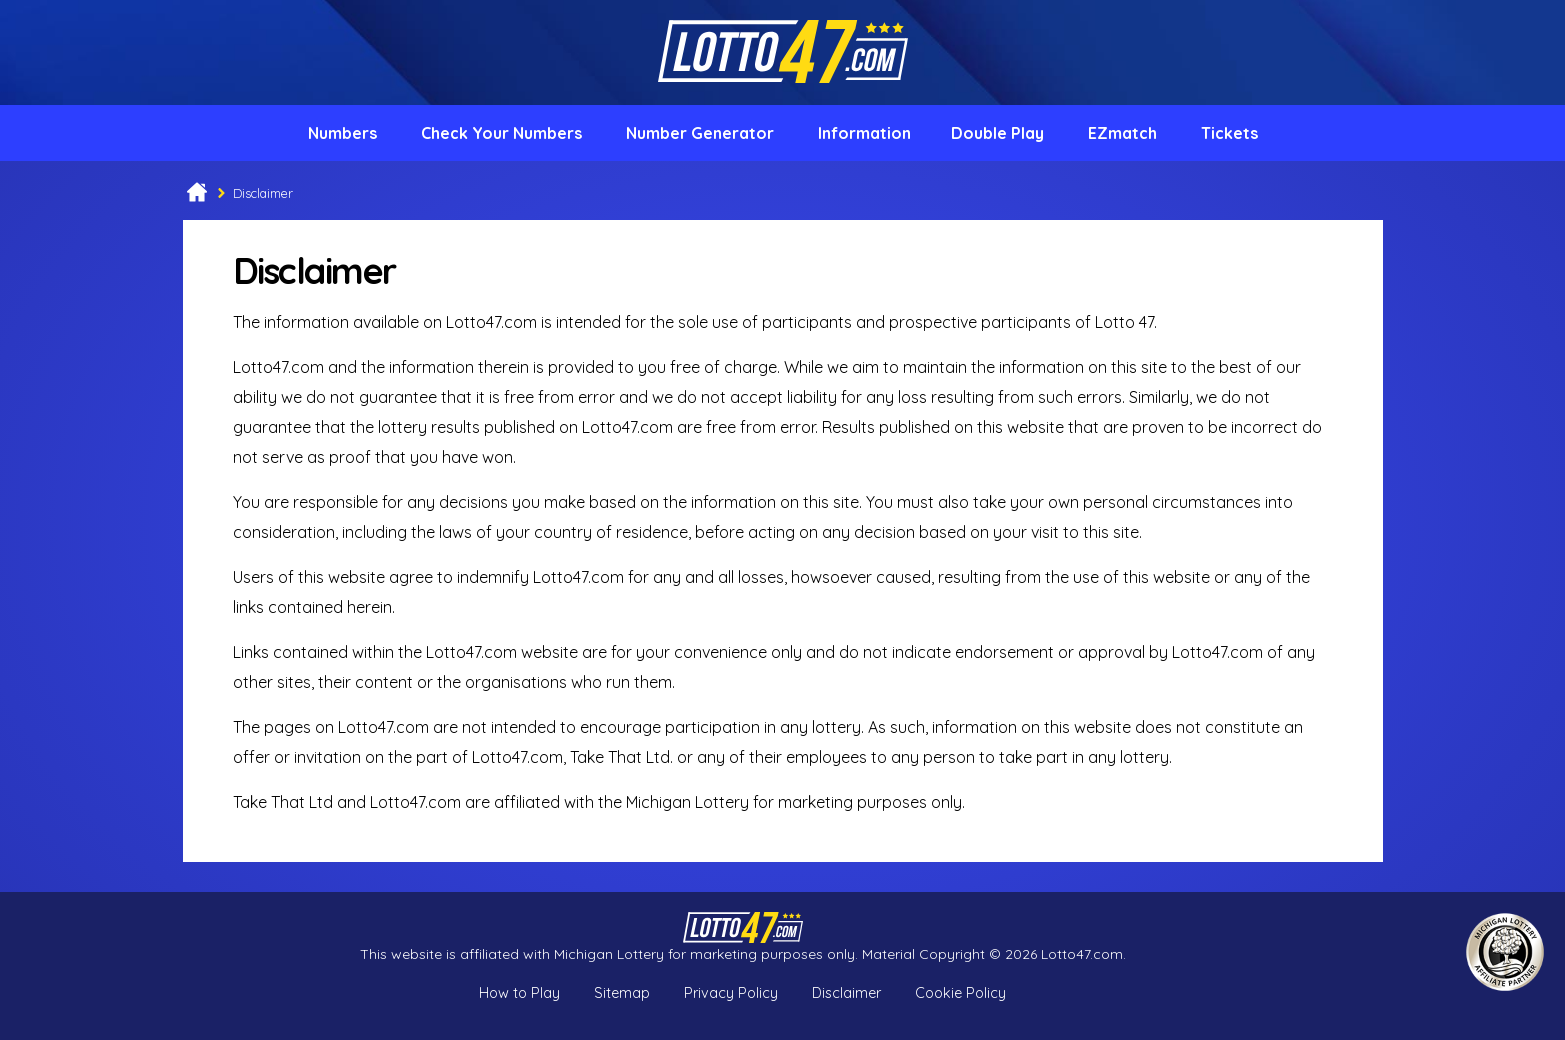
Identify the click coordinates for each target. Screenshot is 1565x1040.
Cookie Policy (960, 993)
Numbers (342, 133)
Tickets (1229, 133)
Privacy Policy (731, 993)
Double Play (997, 133)
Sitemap (622, 993)
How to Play (519, 993)
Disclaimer (846, 993)
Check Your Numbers (501, 133)
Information (864, 133)
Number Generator (700, 133)
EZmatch (1122, 133)
